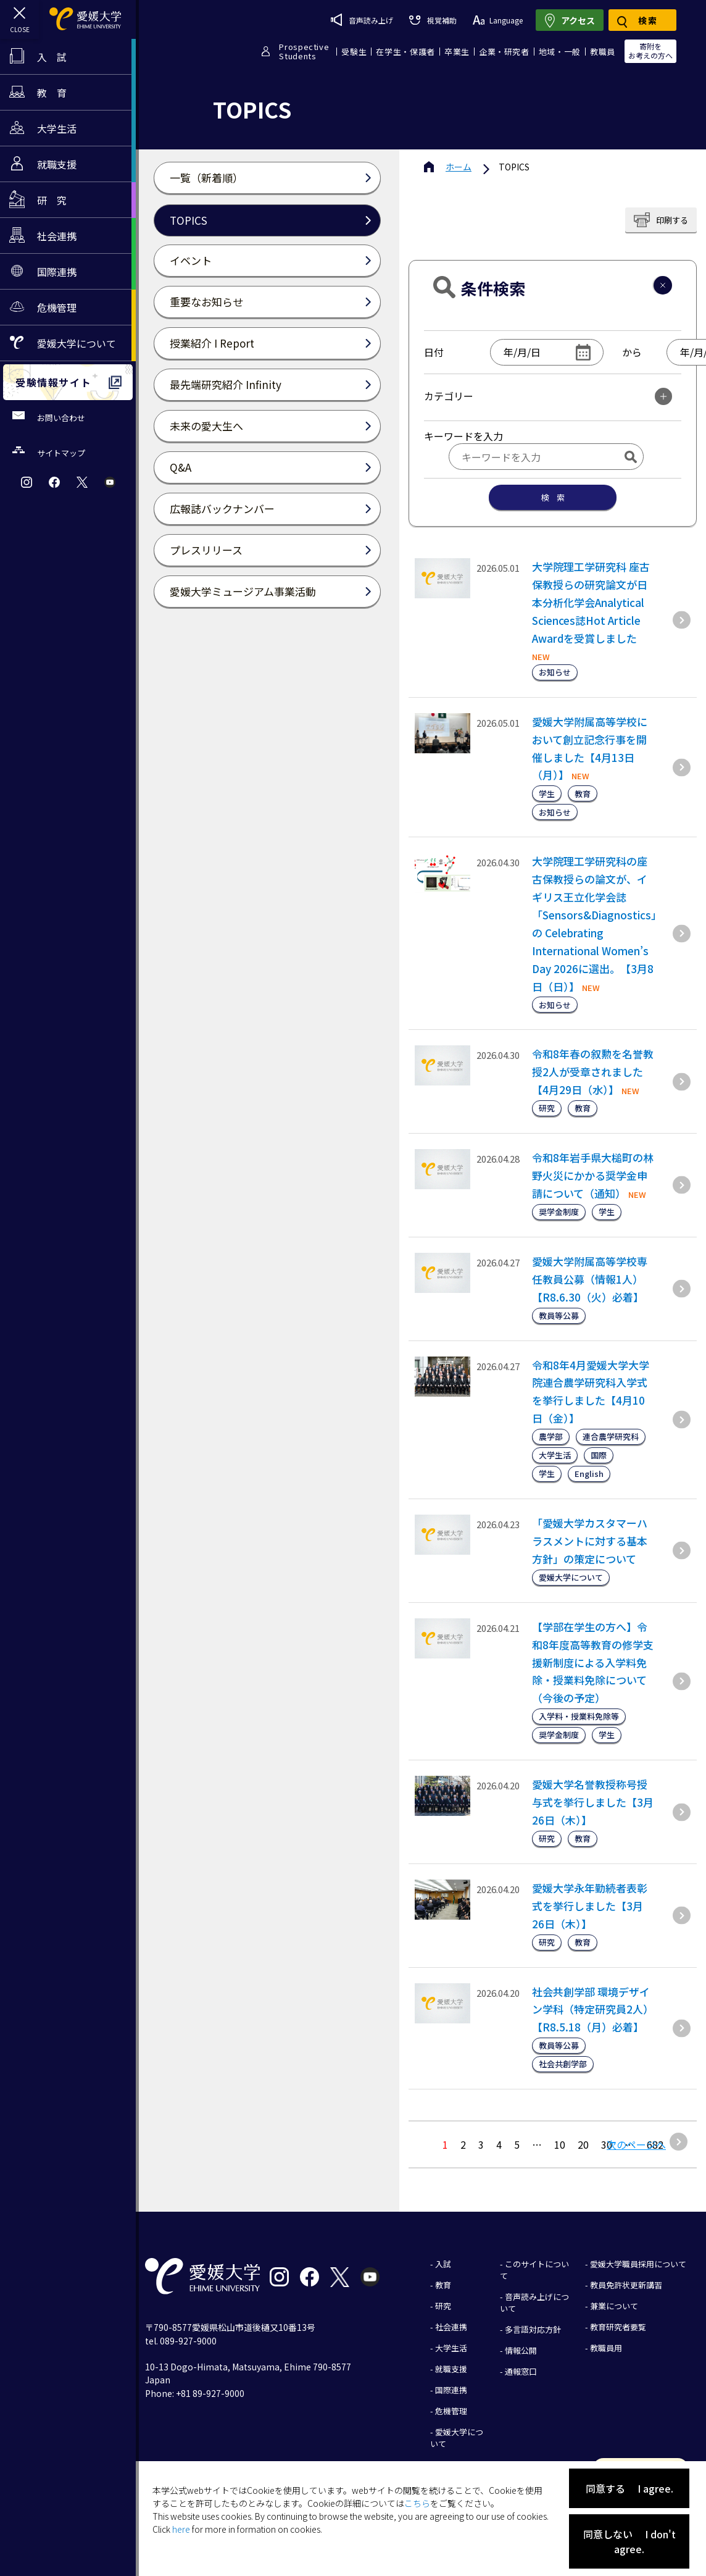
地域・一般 (560, 52)
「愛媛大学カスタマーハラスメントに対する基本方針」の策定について (589, 1540)
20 (583, 2144)
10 (559, 2144)
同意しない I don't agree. (629, 2541)
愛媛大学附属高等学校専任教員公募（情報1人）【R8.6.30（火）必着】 (589, 1279)
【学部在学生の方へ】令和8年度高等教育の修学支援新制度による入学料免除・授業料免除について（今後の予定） (593, 1662)
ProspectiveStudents (304, 51)
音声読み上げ (362, 20)
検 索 (553, 497)
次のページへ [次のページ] (636, 2144)
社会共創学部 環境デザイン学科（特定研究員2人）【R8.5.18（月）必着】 (593, 2009)
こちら (417, 2503)
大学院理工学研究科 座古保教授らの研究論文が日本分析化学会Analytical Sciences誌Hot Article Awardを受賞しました (591, 602)
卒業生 (457, 52)
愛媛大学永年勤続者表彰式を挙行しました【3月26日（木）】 (589, 1905)
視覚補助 (432, 20)
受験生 (354, 52)
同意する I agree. (629, 2488)
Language (498, 20)
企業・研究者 (504, 52)
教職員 (602, 52)
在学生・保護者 (405, 52)
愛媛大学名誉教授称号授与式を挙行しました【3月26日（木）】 (593, 1802)
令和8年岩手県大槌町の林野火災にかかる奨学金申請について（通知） (593, 1175)
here (181, 2529)
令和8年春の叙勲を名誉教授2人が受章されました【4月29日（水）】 (593, 1071)
